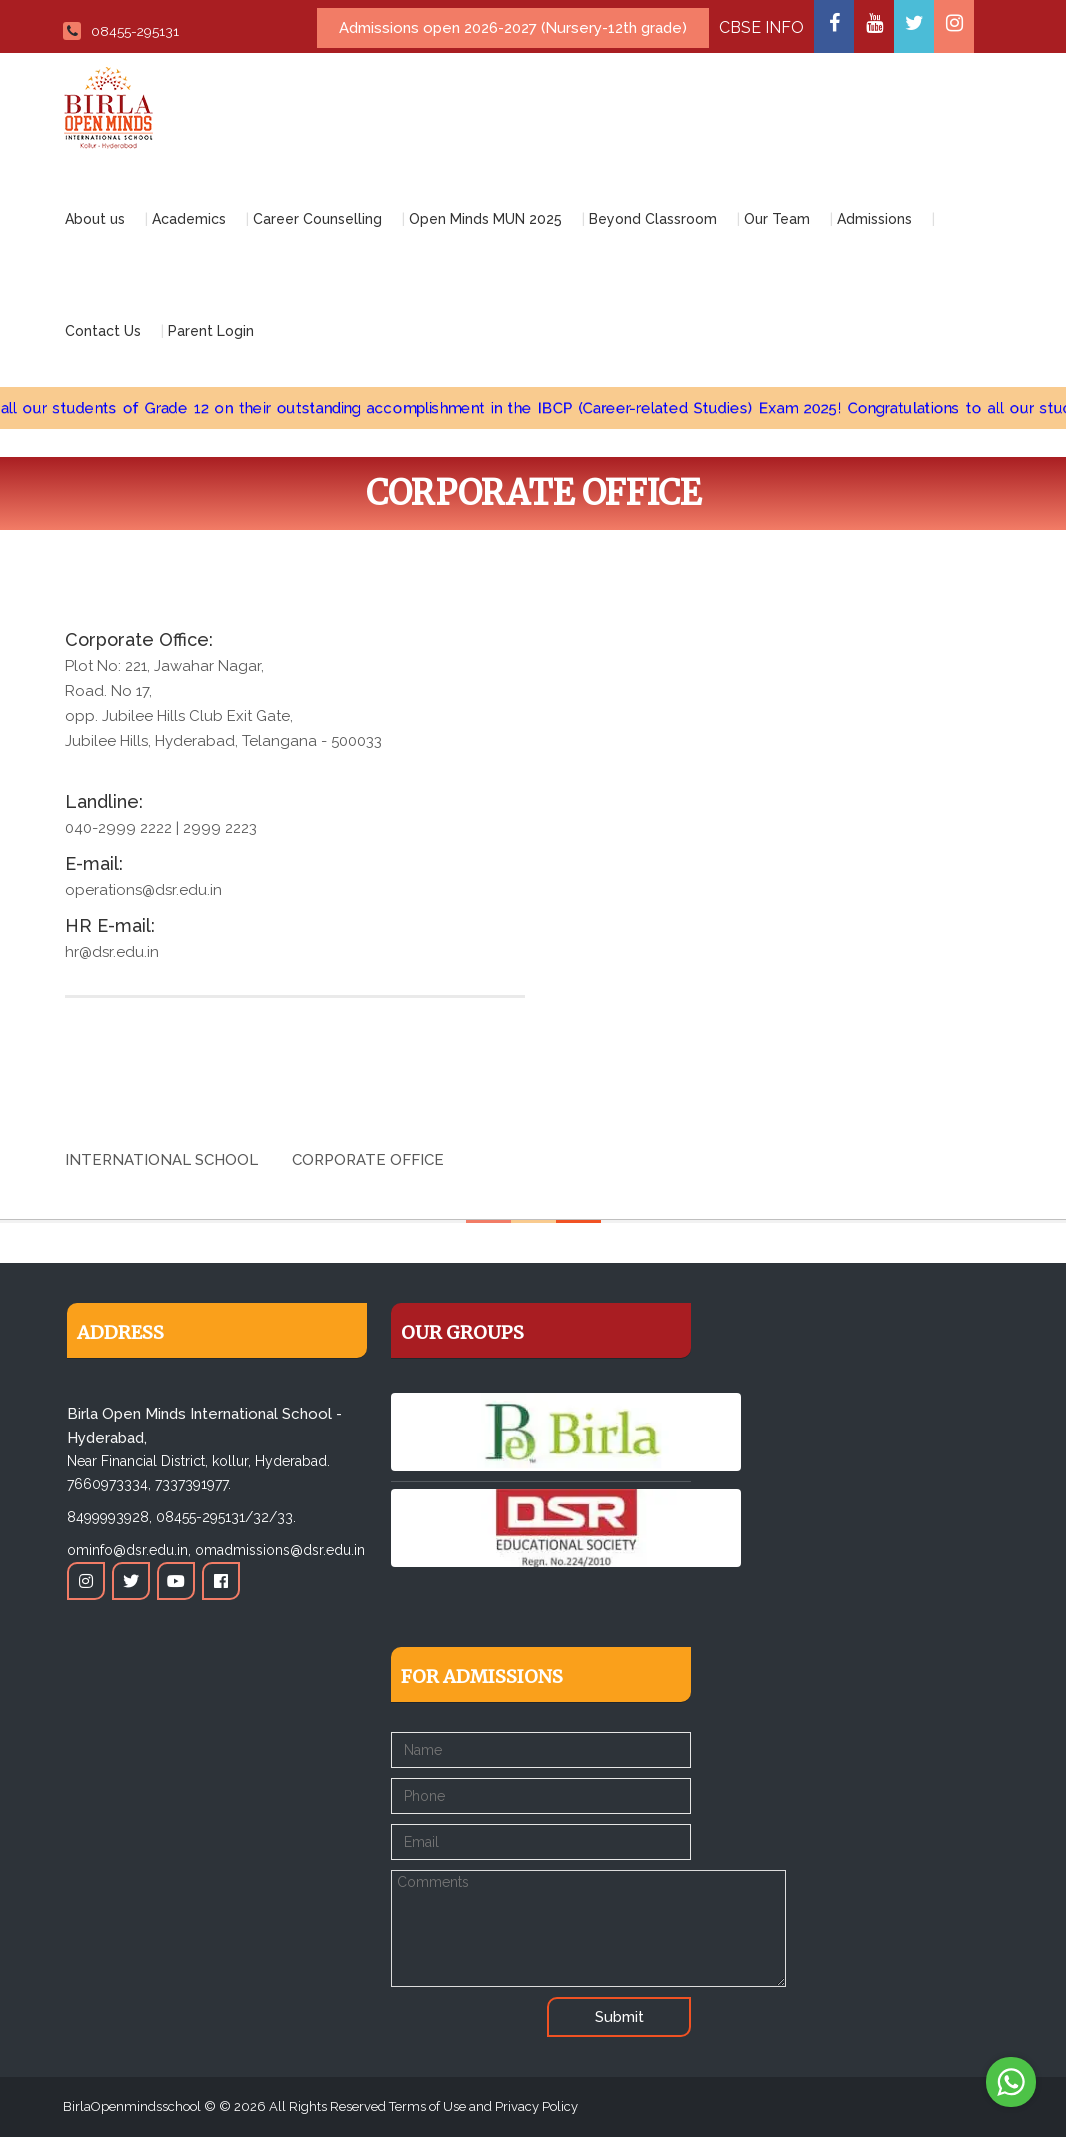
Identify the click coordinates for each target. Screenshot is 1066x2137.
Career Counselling (317, 219)
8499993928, (109, 1517)
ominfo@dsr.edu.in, (129, 1550)
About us (95, 219)
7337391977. (193, 1484)
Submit (619, 2017)
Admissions (874, 219)
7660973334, (109, 1484)
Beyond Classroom (653, 219)
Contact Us (103, 331)
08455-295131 (121, 31)
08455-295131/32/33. (226, 1517)
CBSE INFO (761, 27)
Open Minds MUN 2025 (485, 219)
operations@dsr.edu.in (143, 890)
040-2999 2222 (118, 828)
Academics (189, 219)
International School (161, 1160)
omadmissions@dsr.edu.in (280, 1550)
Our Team (777, 219)
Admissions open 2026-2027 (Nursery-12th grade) (513, 28)
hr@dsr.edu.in (112, 952)
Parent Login (211, 331)
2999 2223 (220, 828)
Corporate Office (368, 1160)
